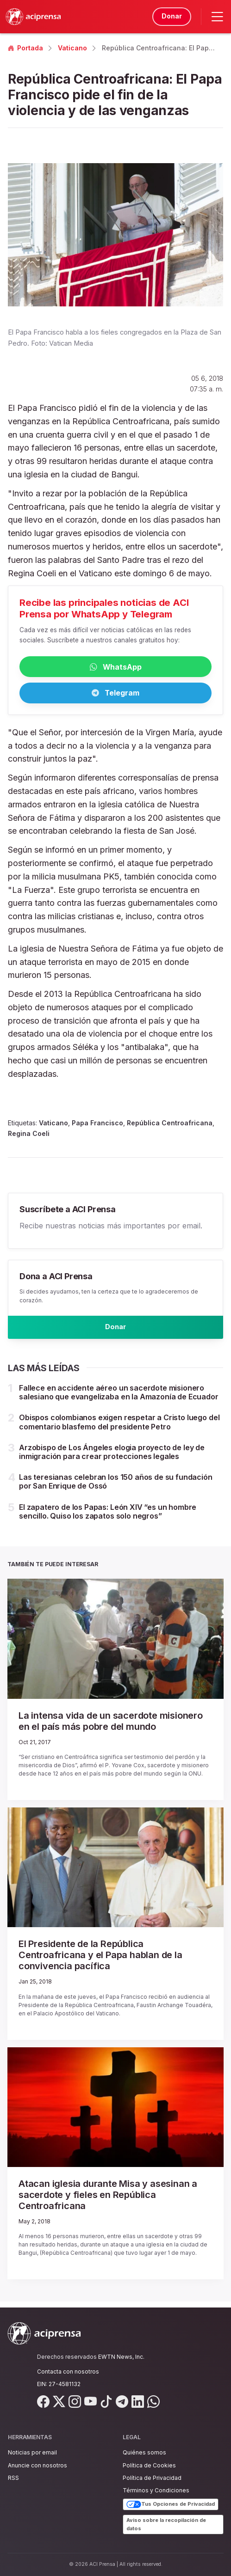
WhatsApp (116, 667)
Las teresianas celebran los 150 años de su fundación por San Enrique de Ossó (115, 1487)
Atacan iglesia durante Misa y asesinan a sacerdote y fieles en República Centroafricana (108, 2200)
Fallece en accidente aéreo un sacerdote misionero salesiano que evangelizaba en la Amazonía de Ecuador (119, 1398)
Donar (170, 16)
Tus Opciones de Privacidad (170, 2504)
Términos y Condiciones (156, 2490)
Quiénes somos (144, 2452)
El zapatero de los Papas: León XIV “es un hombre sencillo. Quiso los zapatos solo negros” (107, 1517)
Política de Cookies (149, 2465)
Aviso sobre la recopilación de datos (166, 2524)
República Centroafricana (169, 1126)
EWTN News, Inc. (121, 2356)
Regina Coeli (29, 1136)
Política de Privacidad (152, 2477)
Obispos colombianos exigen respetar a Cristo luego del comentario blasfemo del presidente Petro (119, 1428)
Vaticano (72, 48)
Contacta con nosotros (68, 2371)
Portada (25, 48)
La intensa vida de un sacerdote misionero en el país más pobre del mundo (111, 1727)
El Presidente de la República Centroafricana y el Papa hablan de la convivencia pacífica (100, 1961)
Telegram (115, 695)
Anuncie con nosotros (37, 2465)
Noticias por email (32, 2452)
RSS (13, 2477)
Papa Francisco (97, 1126)
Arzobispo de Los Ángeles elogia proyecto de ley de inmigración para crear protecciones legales (112, 1458)
